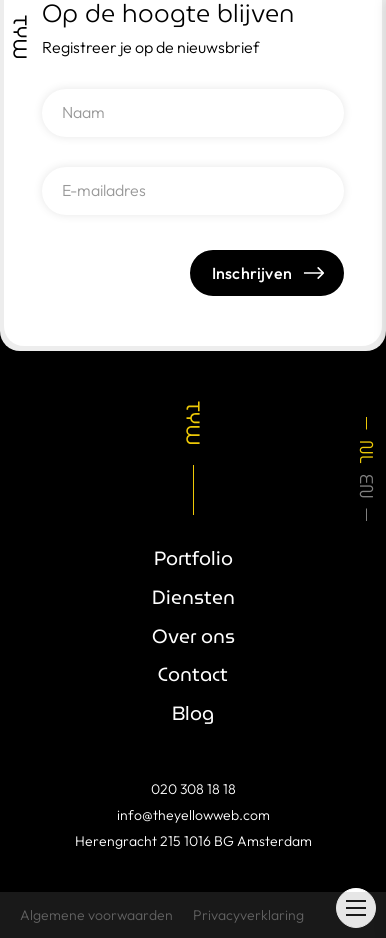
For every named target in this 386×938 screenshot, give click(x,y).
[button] (356, 908)
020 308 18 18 (193, 789)
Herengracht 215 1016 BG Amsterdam (193, 841)
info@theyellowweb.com (193, 815)
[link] (20, 37)
